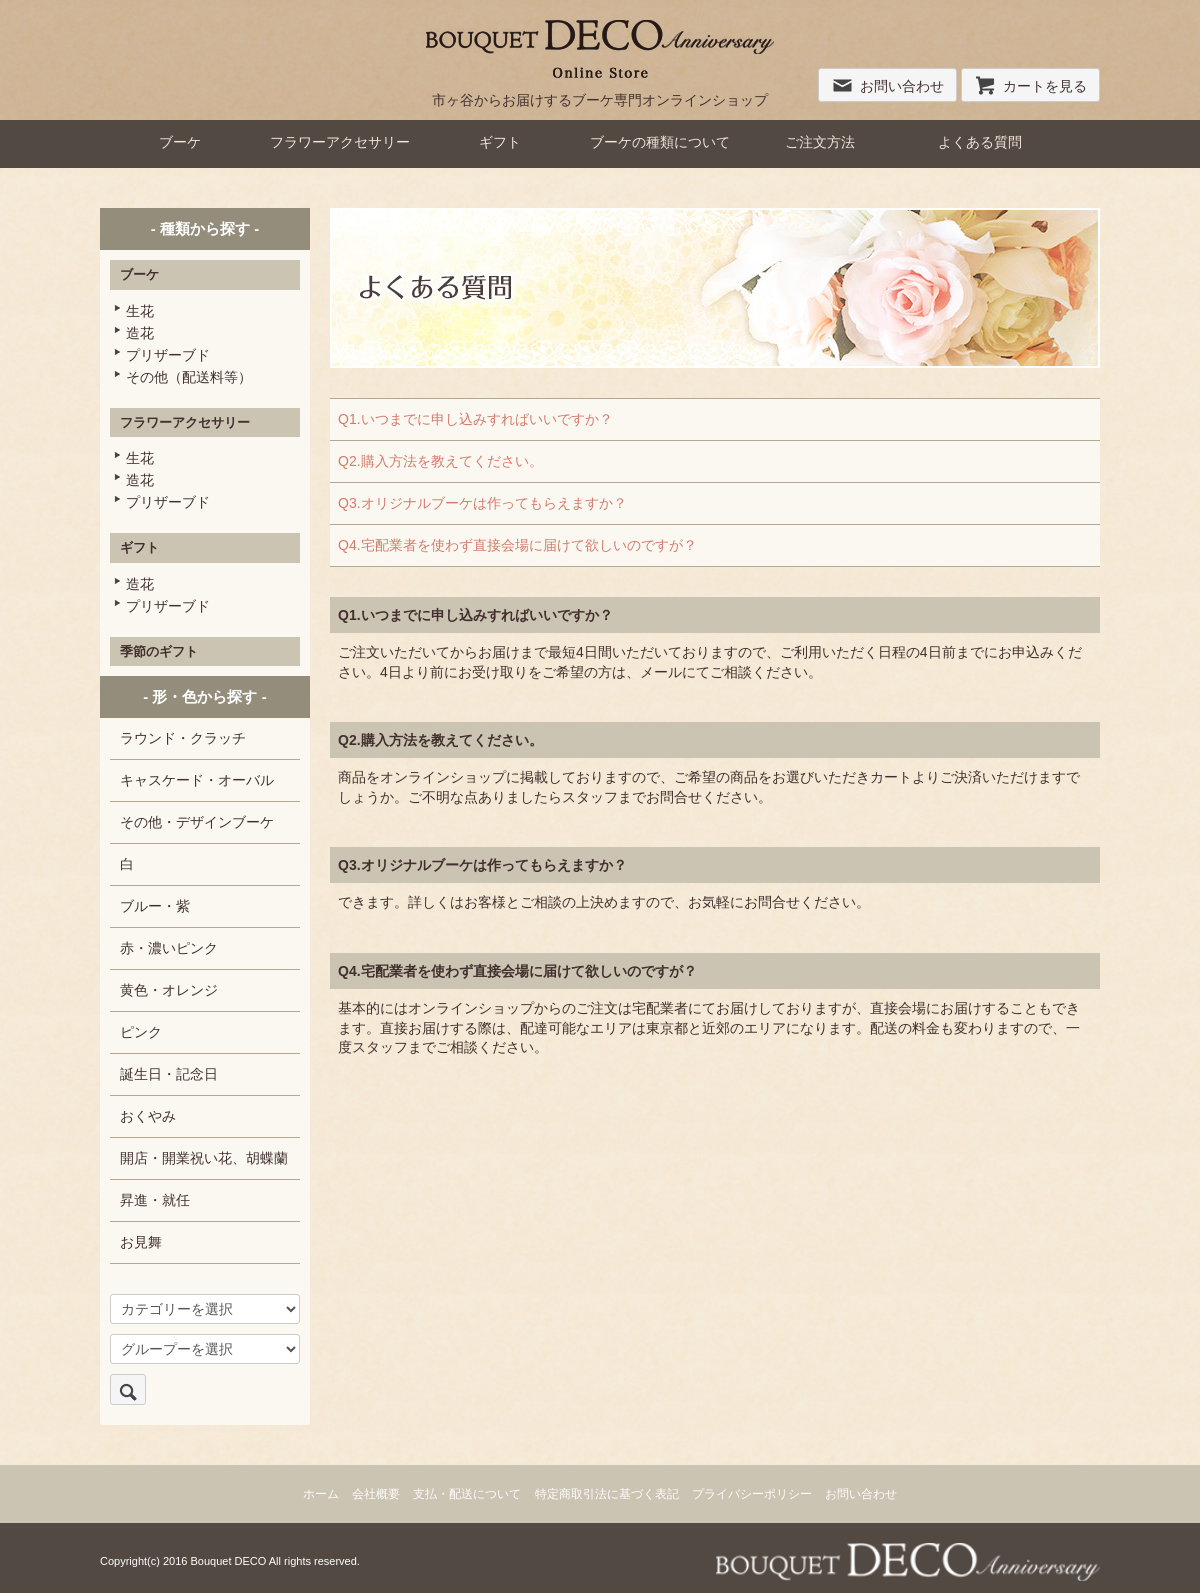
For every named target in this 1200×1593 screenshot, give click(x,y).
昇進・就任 (155, 1200)
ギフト (500, 142)
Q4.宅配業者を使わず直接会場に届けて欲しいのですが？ (517, 545)
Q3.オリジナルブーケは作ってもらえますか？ (482, 503)
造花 (140, 333)
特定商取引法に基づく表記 (607, 1494)
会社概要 (376, 1494)
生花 (140, 311)
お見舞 (141, 1242)
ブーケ (180, 142)
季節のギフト (159, 651)
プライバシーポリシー (752, 1494)
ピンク (141, 1032)
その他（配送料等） (189, 377)
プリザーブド (168, 355)
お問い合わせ (887, 86)
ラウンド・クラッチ (183, 738)
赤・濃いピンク (169, 948)
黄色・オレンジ (169, 990)
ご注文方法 (820, 142)
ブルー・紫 (155, 906)
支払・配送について (467, 1494)
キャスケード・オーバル (197, 780)
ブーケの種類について (660, 142)
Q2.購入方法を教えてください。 (440, 461)
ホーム (321, 1494)
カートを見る (1030, 86)
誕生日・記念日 (169, 1074)
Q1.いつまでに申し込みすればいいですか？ (475, 419)
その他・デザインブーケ (197, 822)
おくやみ (148, 1116)
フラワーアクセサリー (340, 142)
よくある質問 (980, 142)
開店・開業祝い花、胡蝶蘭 (204, 1158)
